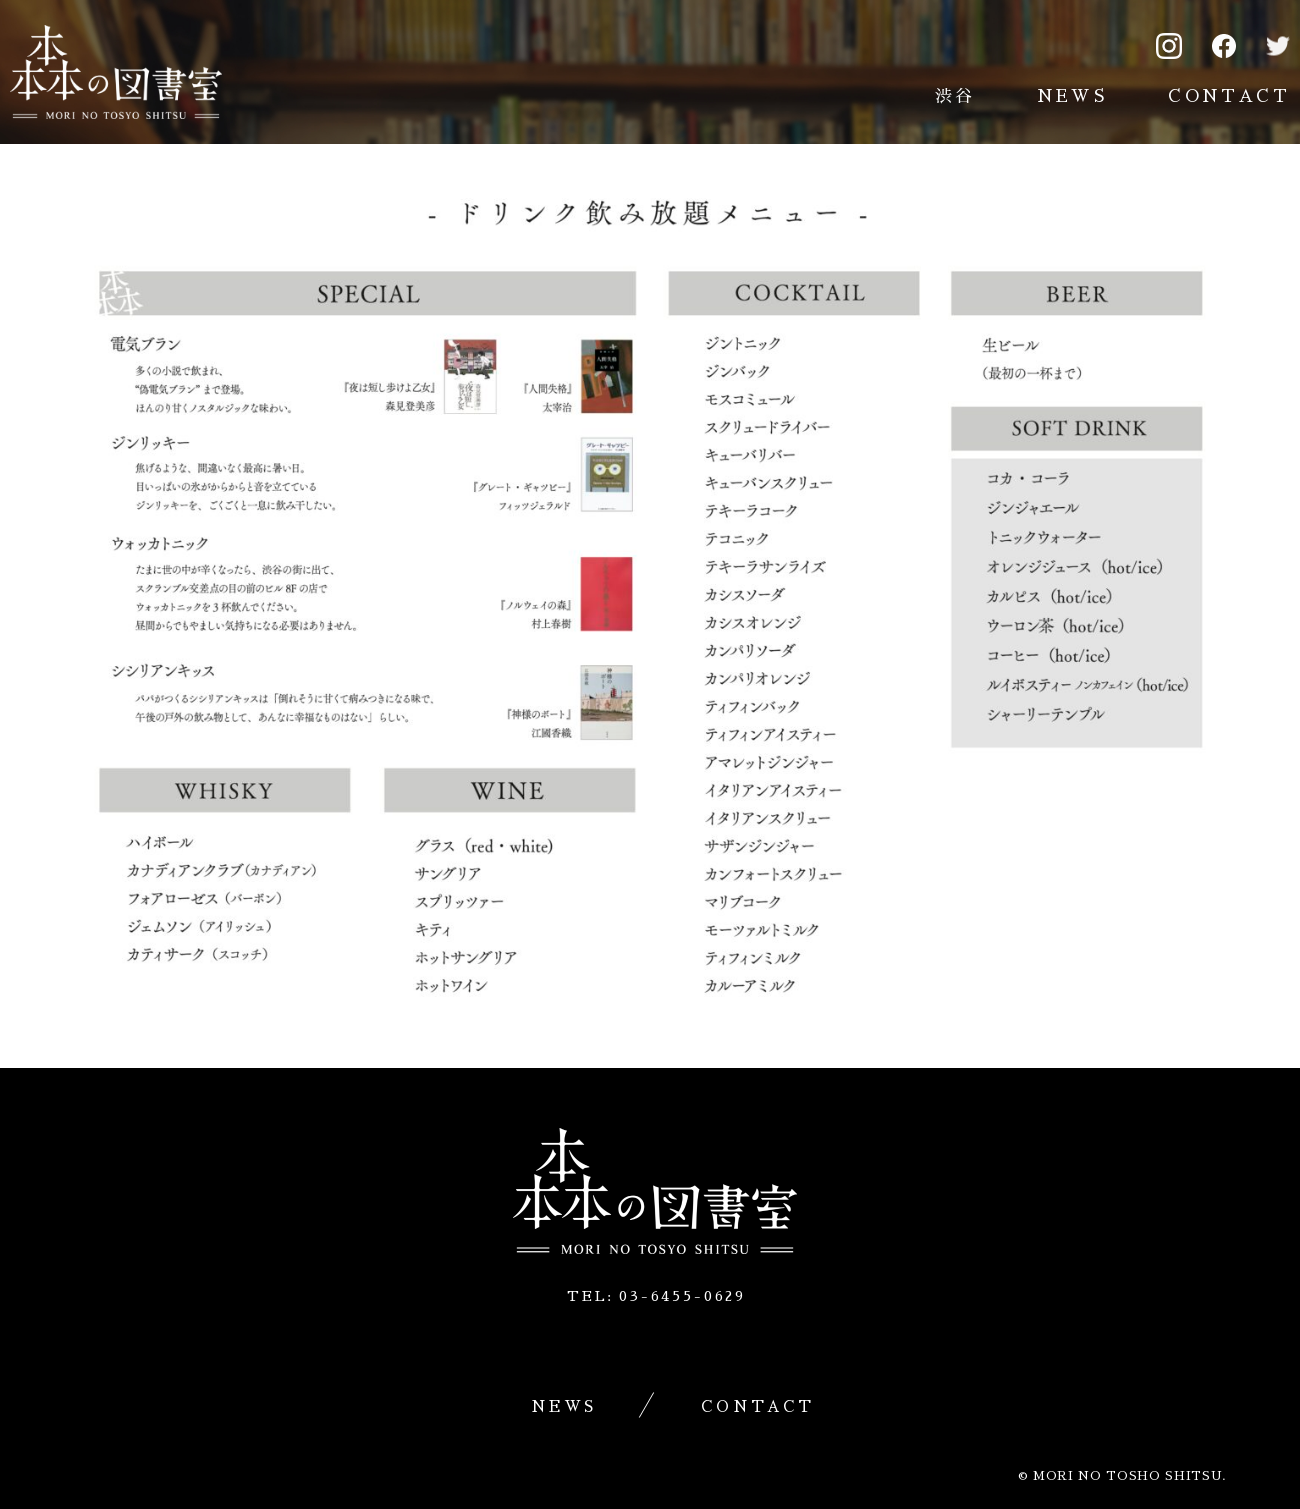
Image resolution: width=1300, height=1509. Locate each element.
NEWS (1072, 96)
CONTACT (1229, 96)
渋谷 (955, 96)
